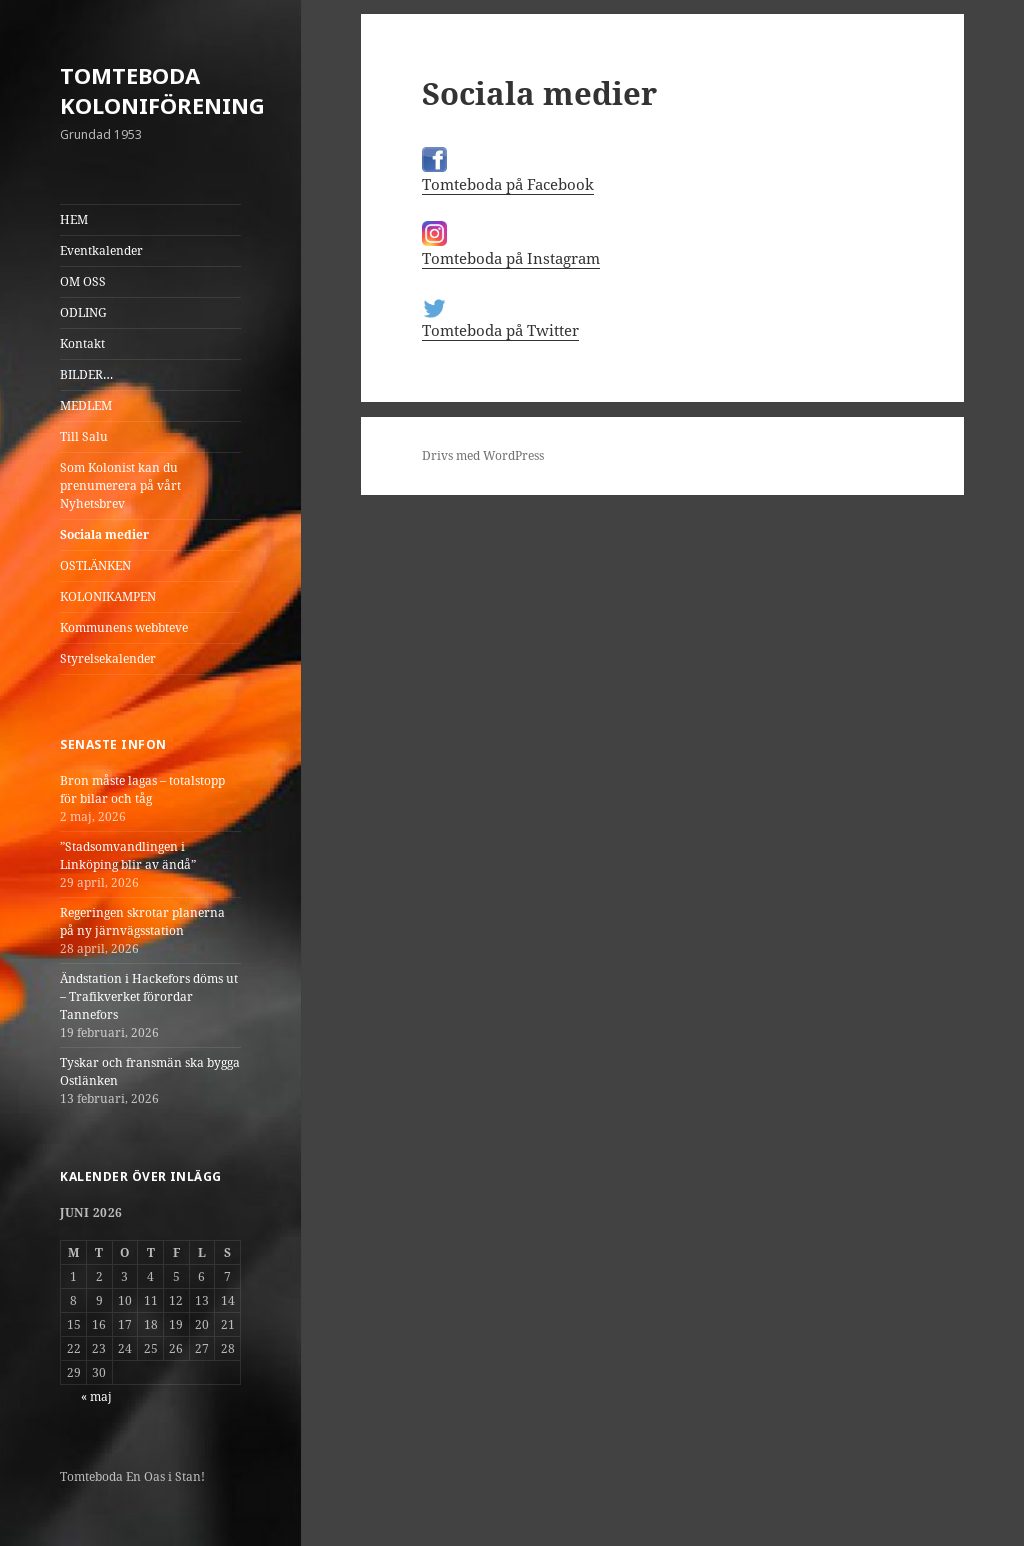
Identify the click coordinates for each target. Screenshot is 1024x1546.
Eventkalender (101, 250)
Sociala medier (104, 534)
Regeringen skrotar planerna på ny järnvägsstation (142, 921)
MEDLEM (86, 405)
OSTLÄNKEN (95, 565)
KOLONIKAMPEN (108, 596)
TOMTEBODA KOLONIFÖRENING (162, 90)
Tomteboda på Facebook (508, 184)
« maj (96, 1396)
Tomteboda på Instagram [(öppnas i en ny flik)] (511, 258)
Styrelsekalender (108, 658)
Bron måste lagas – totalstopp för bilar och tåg (142, 789)
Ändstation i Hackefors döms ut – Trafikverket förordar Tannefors (149, 996)
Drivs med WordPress (483, 455)
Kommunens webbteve (124, 627)
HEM (74, 219)
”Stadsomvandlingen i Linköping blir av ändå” (128, 855)
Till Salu (84, 436)
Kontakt (82, 343)
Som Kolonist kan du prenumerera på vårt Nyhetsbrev (120, 485)
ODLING (83, 312)
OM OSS (83, 281)
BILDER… (86, 374)
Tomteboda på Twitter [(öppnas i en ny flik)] (500, 330)
